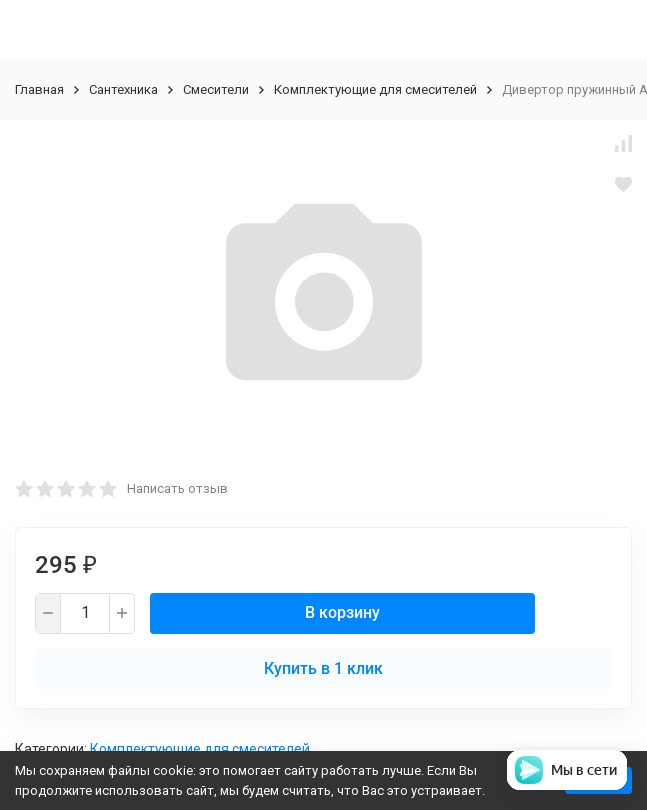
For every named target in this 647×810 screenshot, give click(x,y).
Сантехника (123, 89)
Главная (39, 89)
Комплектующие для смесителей (375, 89)
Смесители (216, 89)
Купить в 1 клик (323, 668)
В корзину (342, 612)
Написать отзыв (177, 488)
